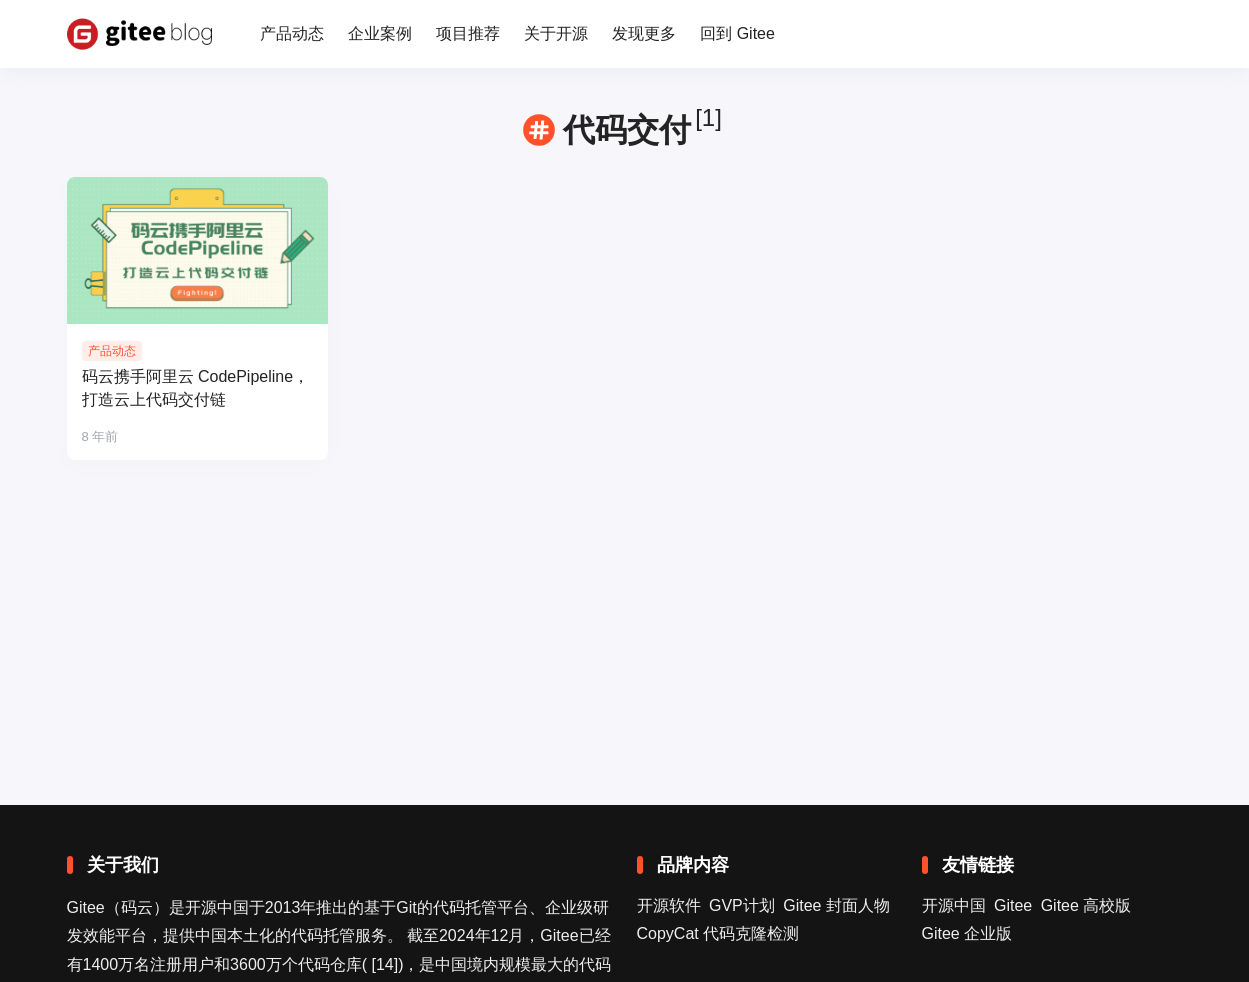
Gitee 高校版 (1086, 905)
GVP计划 (742, 905)
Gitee (1013, 905)
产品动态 (292, 33)
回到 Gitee (737, 33)
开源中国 (954, 905)
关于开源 (556, 33)
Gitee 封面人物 (836, 905)
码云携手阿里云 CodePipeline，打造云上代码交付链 (196, 388)
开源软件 (669, 905)
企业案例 (380, 33)
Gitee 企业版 (967, 933)
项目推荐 (468, 33)
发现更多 (644, 33)
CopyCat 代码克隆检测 (718, 933)
